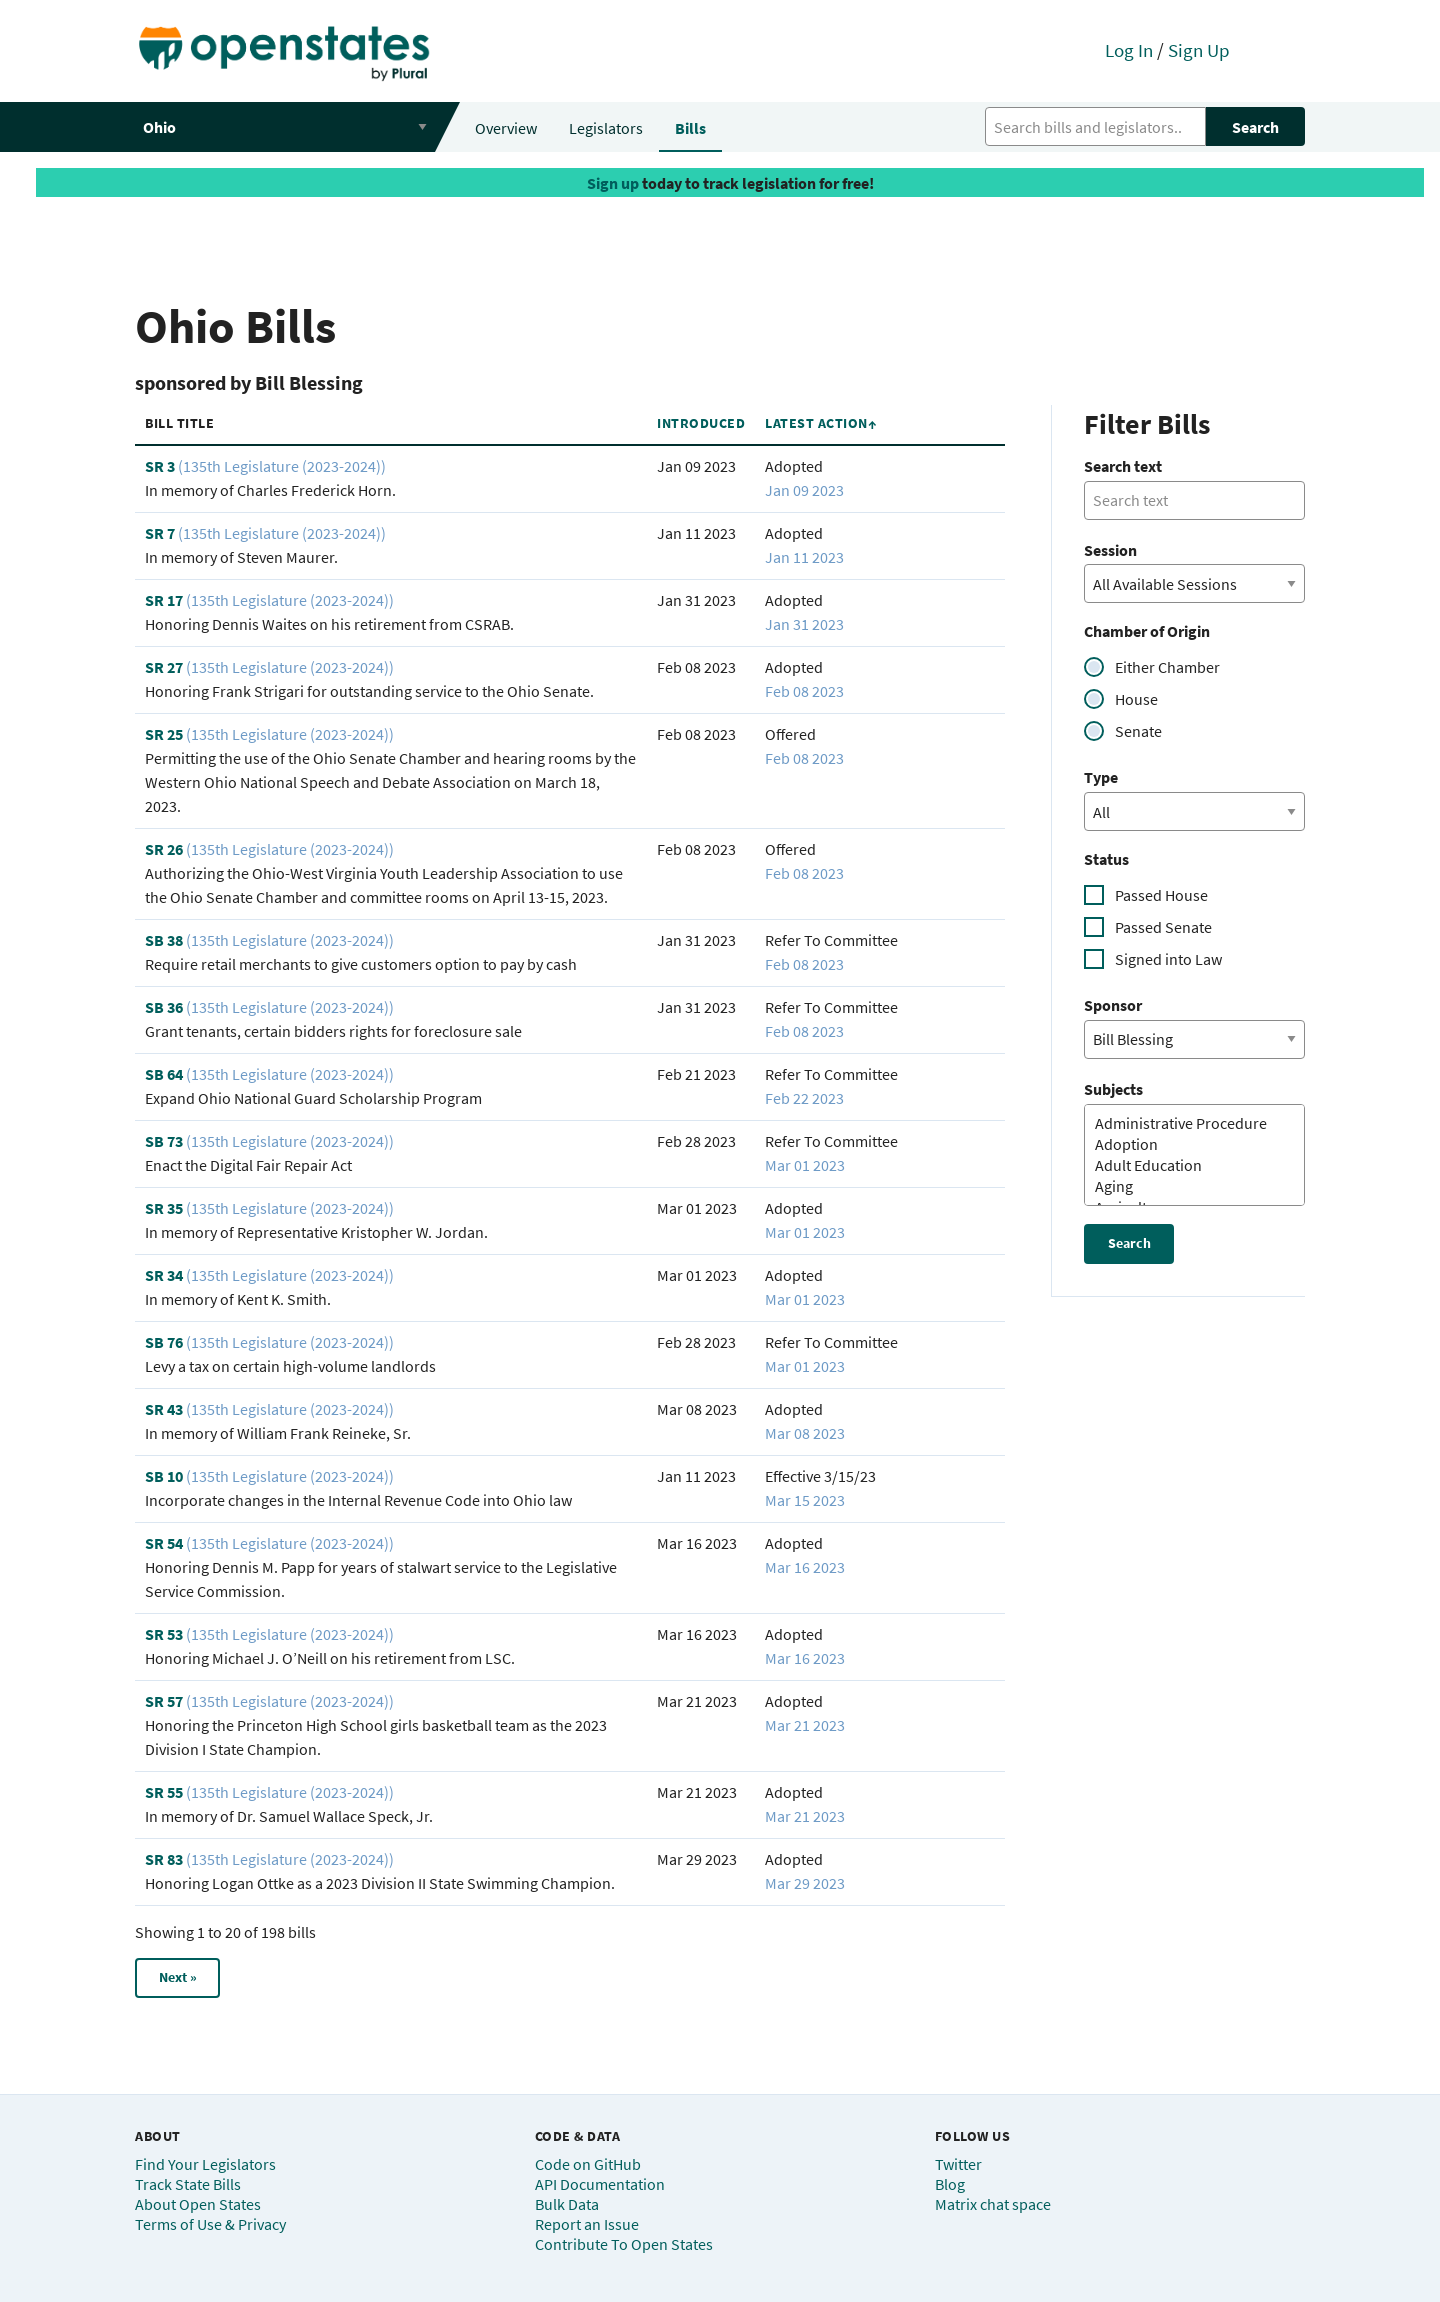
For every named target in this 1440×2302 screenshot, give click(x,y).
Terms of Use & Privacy (210, 2224)
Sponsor (1113, 1005)
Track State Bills (188, 2184)
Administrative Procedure (1186, 1123)
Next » (178, 1977)
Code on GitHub (588, 2164)
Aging (1186, 1186)
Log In (1129, 50)
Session (1110, 550)
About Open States (198, 2204)
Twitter (958, 2164)
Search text (1123, 466)
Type (1101, 777)
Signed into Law (1168, 959)
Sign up (613, 183)
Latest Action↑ (821, 423)
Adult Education (1186, 1165)
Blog (950, 2184)
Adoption (1186, 1144)
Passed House (1161, 895)
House (1136, 699)
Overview (506, 128)
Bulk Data (567, 2204)
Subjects (1113, 1089)
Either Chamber (1167, 667)
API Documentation (600, 2184)
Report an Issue (587, 2224)
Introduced (701, 423)
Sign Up (1199, 50)
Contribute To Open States (624, 2244)
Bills (690, 128)
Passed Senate (1163, 927)
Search (1255, 127)
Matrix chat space (993, 2204)
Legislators (606, 128)
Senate (1138, 731)
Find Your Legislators (205, 2164)
